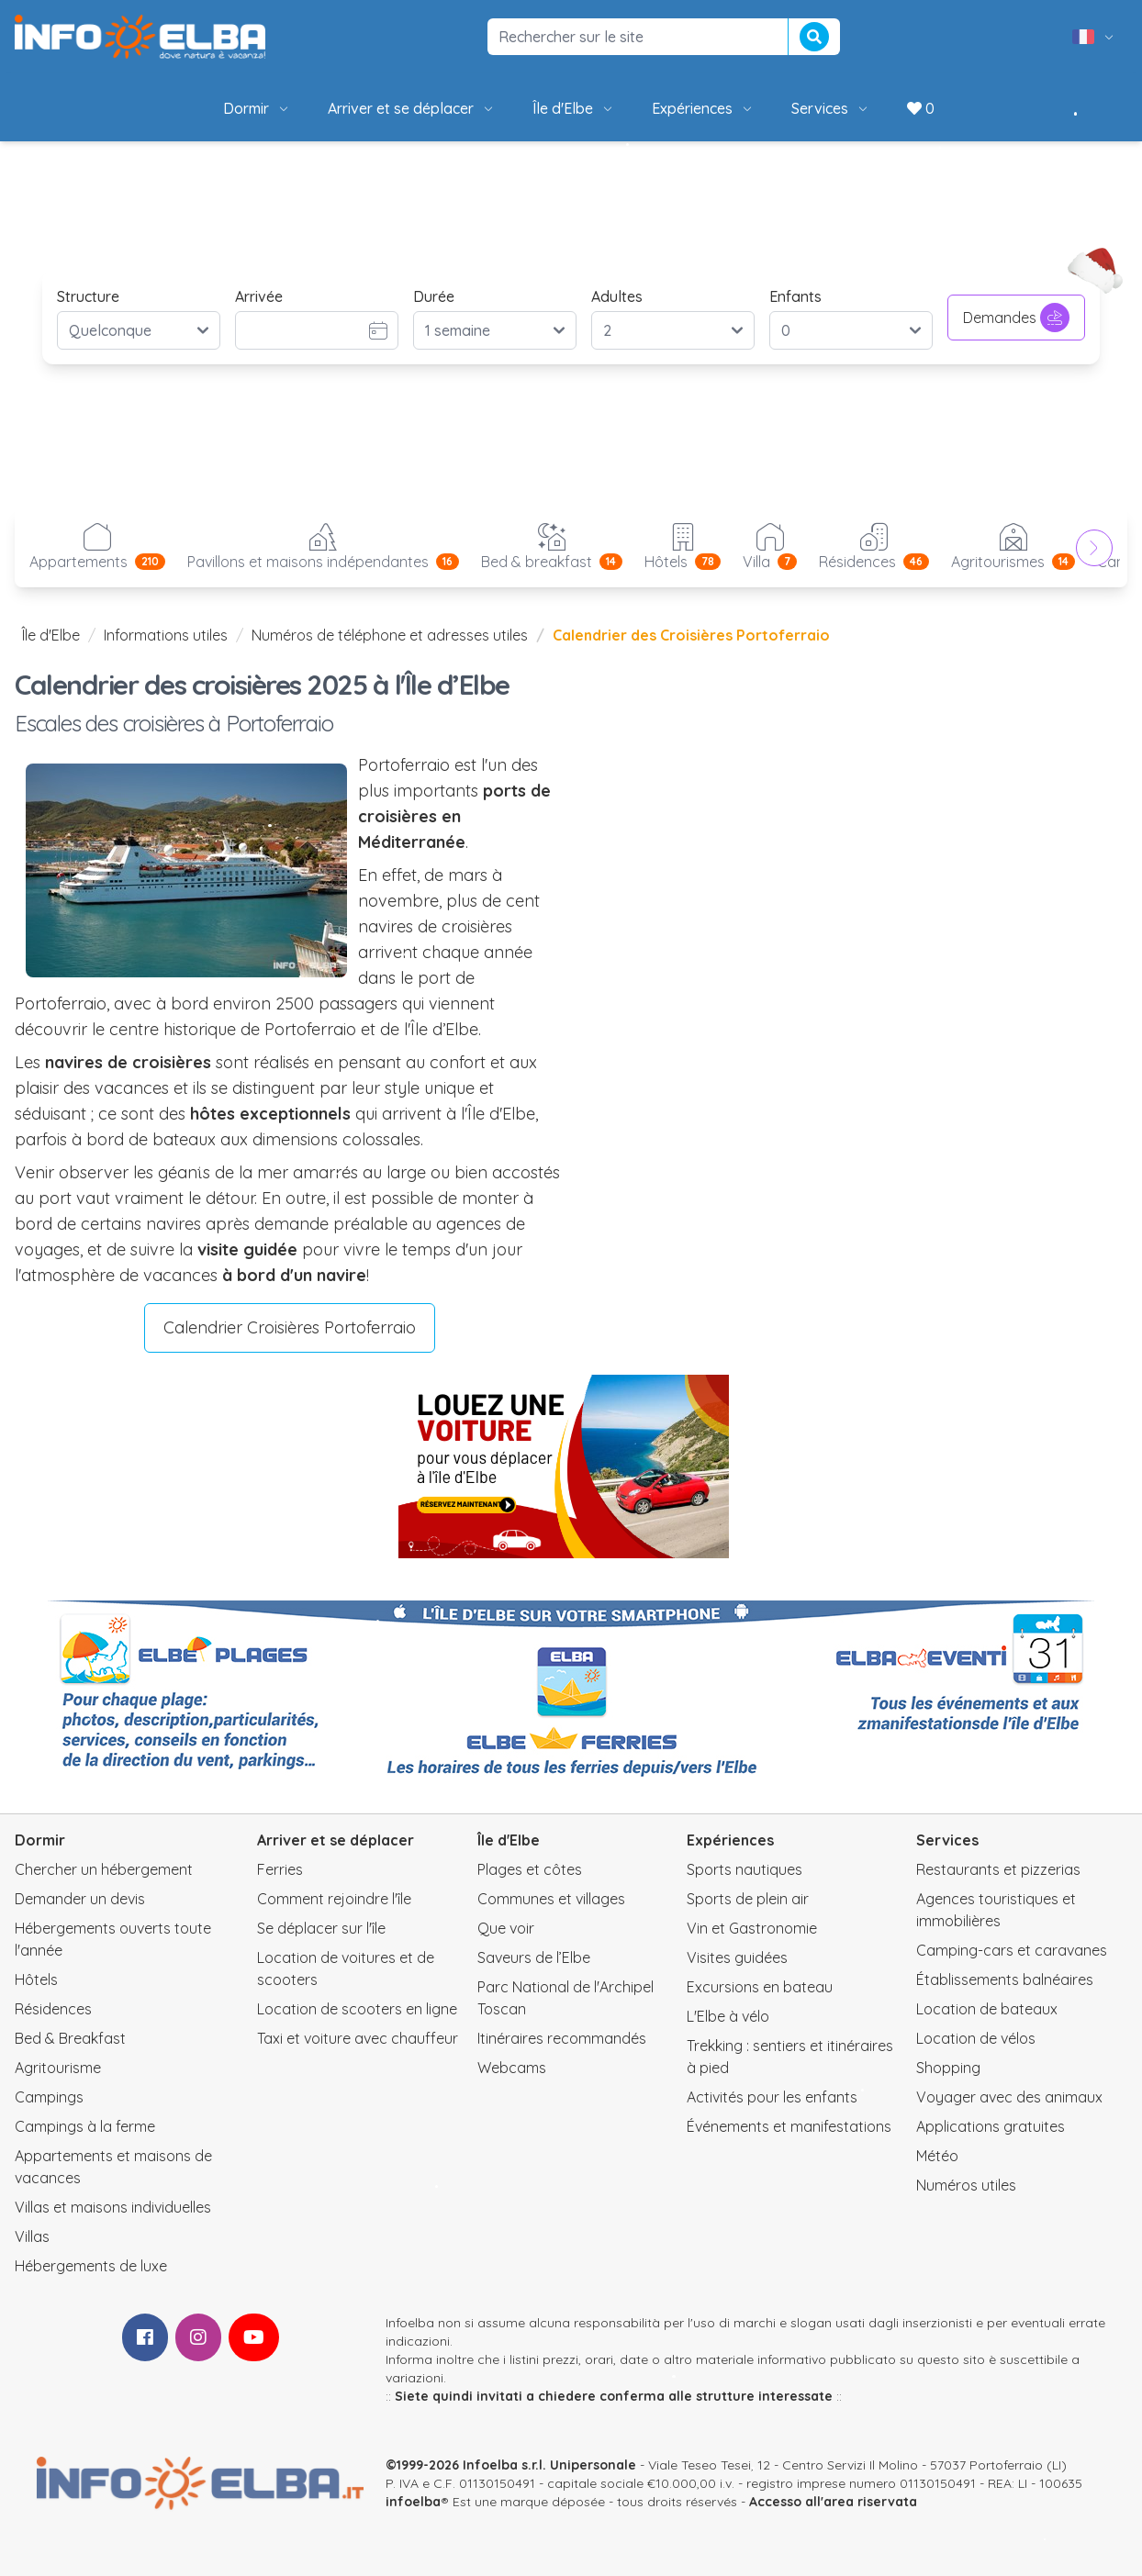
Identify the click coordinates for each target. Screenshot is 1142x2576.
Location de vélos (976, 2038)
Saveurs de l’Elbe (533, 1957)
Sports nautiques (744, 1869)
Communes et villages (551, 1899)
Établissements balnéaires (1004, 1979)
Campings (49, 2097)
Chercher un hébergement (104, 1869)
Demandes (1016, 317)
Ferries (280, 1869)
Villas (32, 2236)
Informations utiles (166, 635)
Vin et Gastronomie (752, 1928)
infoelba (413, 2501)
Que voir (505, 1928)
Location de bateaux (987, 2009)
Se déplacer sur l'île (321, 1928)
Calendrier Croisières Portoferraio (289, 1327)
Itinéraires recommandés (561, 2038)
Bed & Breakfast (70, 2038)
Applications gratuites (990, 2126)
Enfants (795, 296)
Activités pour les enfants (772, 2097)
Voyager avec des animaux (1009, 2097)
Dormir (257, 108)
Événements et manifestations (789, 2126)
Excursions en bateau (760, 1987)
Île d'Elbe (573, 108)
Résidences (53, 2009)
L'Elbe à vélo (728, 2016)
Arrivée (259, 296)
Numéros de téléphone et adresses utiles (390, 635)
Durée (433, 296)
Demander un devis (80, 1899)
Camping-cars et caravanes (1011, 1950)
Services (830, 108)
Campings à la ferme (85, 2126)
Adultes (617, 296)
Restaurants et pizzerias (998, 1869)
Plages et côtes (529, 1869)
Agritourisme (58, 2067)
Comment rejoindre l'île (334, 1899)
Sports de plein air (748, 1899)
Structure (88, 296)
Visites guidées (737, 1957)
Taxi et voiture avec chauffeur (357, 2038)
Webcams (511, 2067)
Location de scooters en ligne (357, 2009)
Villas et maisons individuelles (113, 2207)
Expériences (703, 108)
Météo (937, 2156)
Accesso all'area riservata (833, 2501)
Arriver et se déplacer (412, 108)
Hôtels (36, 1979)
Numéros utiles (966, 2185)
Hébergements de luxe (91, 2266)
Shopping (948, 2067)
